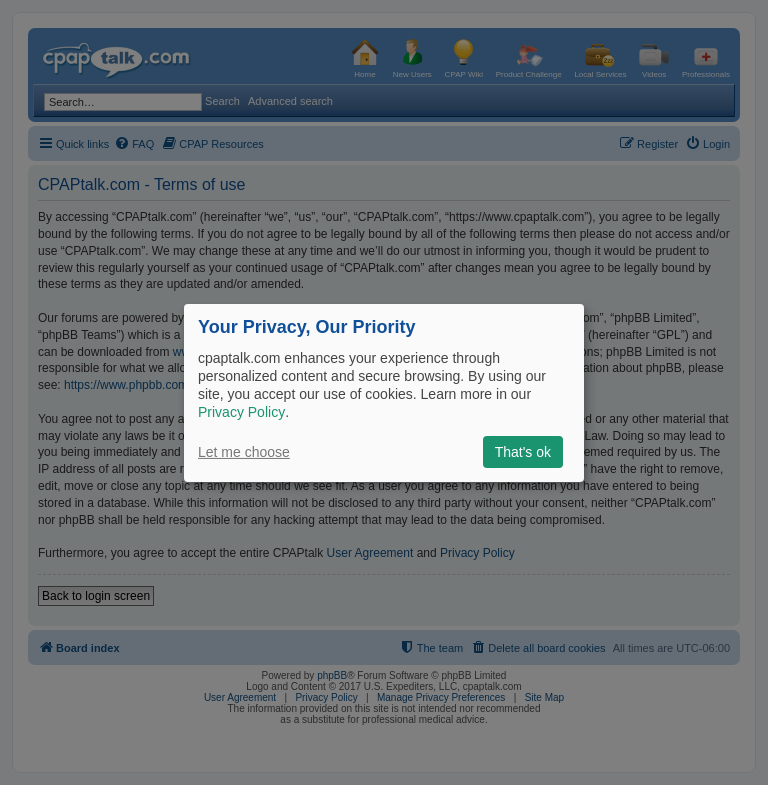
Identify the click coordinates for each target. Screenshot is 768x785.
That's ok (523, 452)
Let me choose (244, 452)
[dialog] (384, 392)
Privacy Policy (241, 412)
